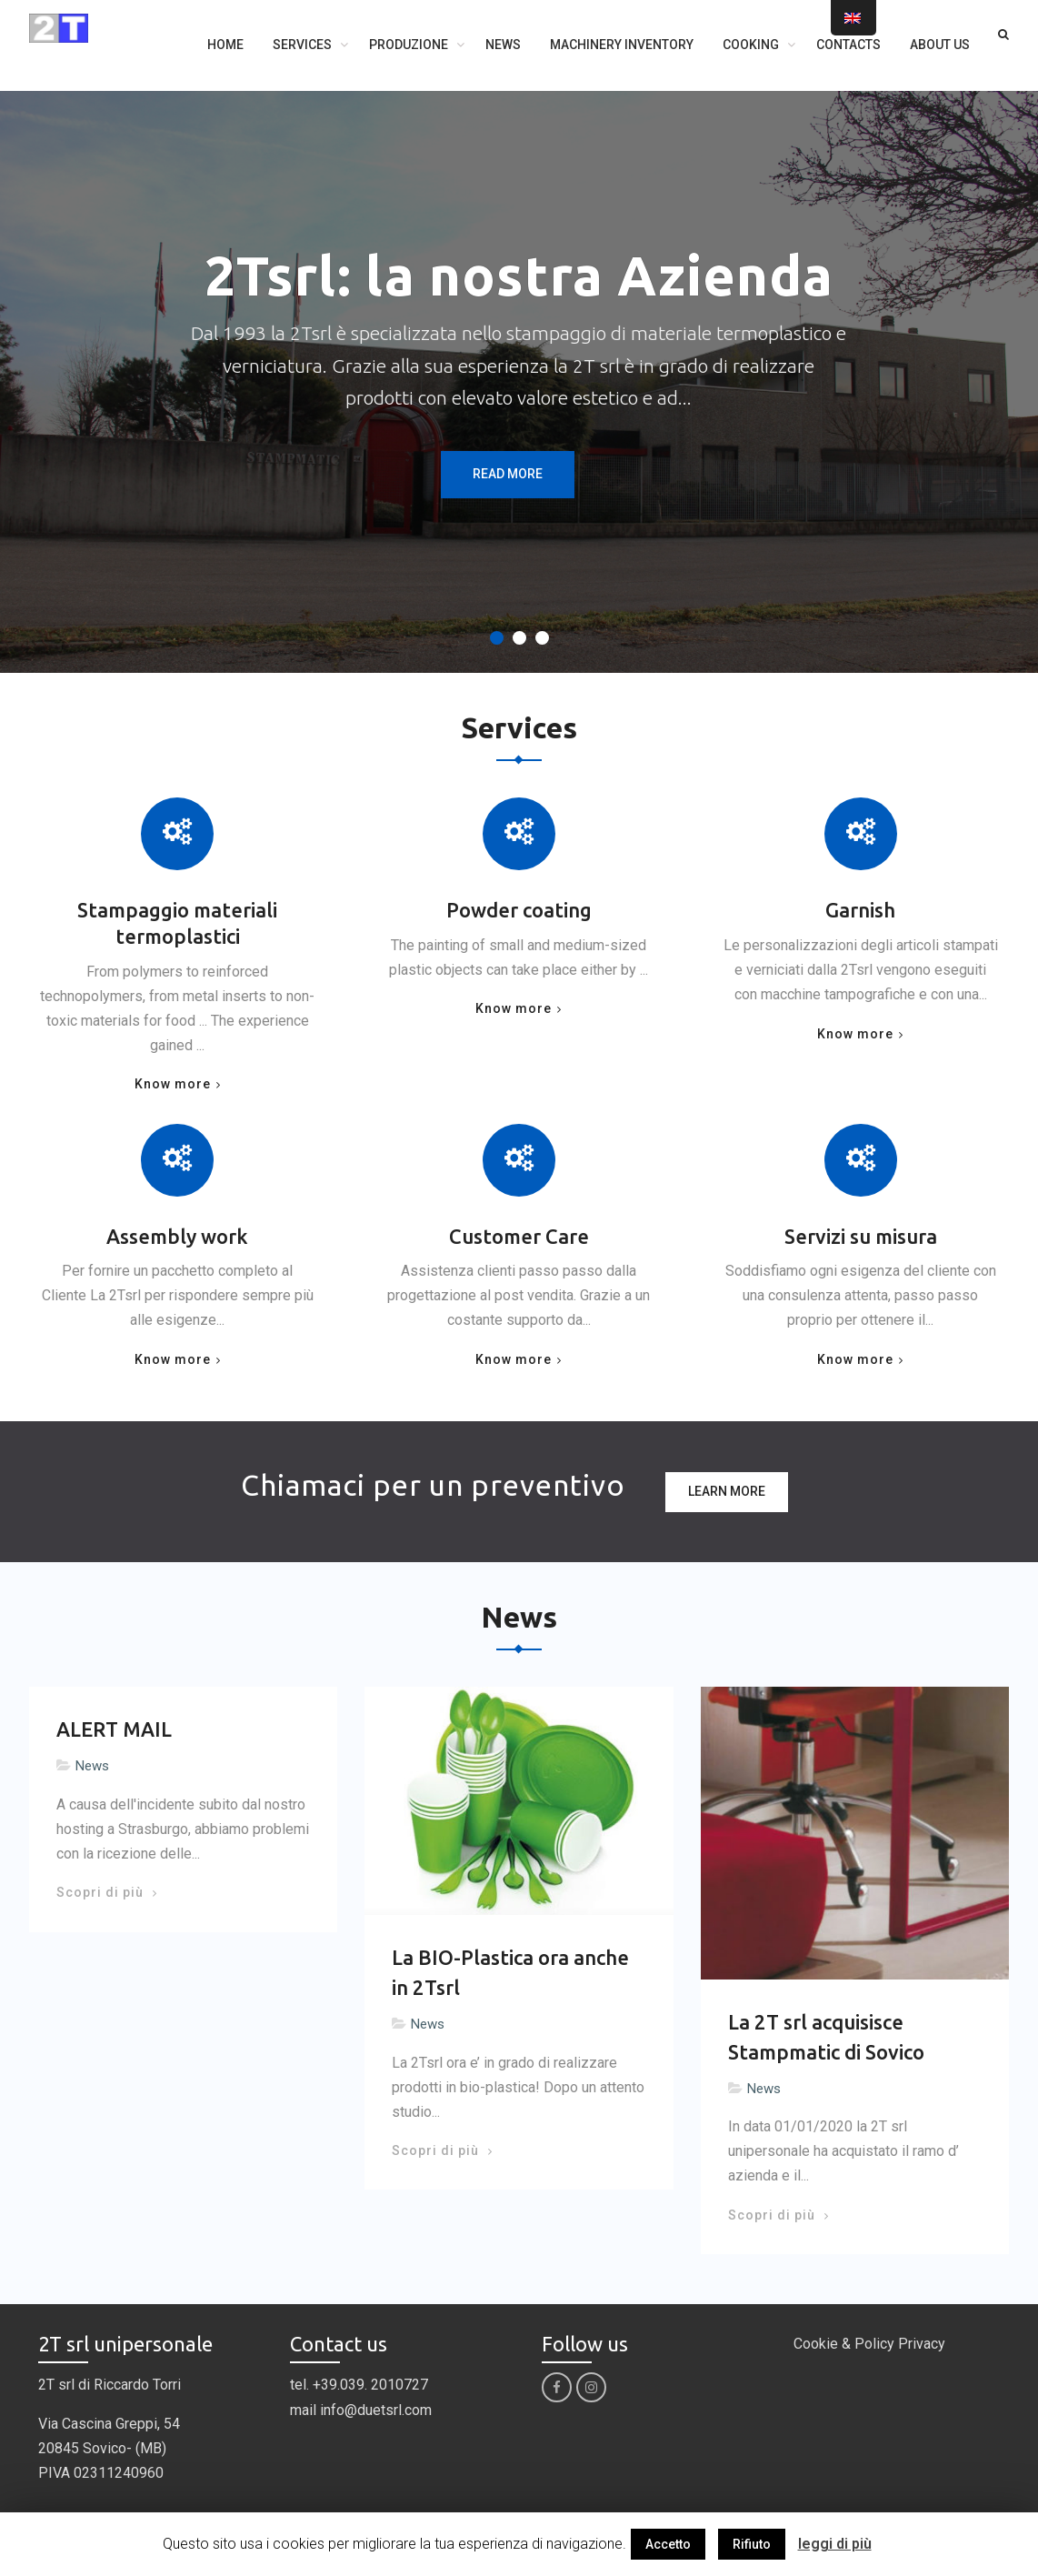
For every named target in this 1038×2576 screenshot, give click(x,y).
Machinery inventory (622, 44)
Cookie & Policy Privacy (869, 2343)
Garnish (860, 909)
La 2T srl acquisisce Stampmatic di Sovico (826, 2036)
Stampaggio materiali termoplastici (177, 922)
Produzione (408, 44)
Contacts (848, 44)
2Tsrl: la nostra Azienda (519, 275)
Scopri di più (105, 1892)
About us (940, 44)
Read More (508, 473)
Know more (173, 1084)
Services (302, 44)
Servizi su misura (860, 1236)
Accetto (668, 2544)
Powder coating (519, 909)
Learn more (726, 1491)
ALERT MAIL (114, 1729)
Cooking (751, 44)
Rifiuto (752, 2544)
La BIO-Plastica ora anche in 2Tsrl (510, 1972)
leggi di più (835, 2543)
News (503, 44)
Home (225, 44)
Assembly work (177, 1236)
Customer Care (519, 1236)
